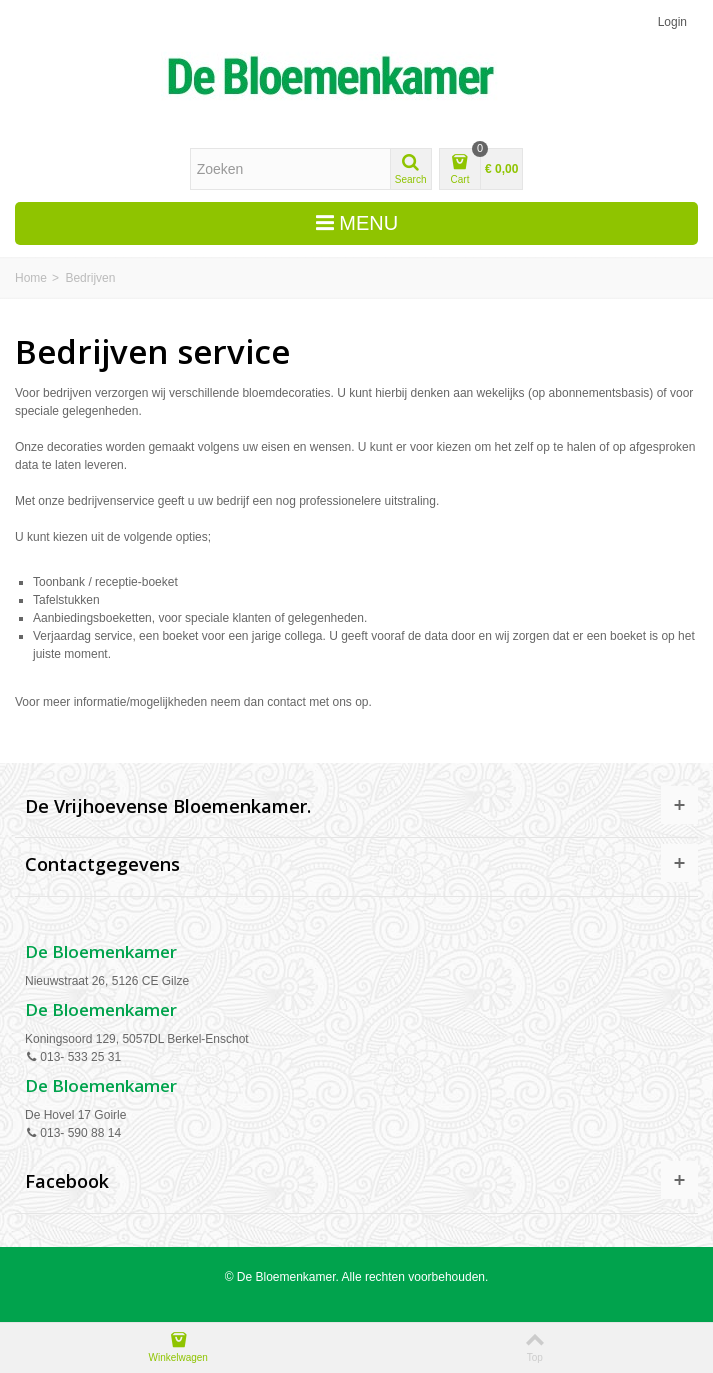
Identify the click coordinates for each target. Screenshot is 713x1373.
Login (672, 22)
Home (31, 278)
